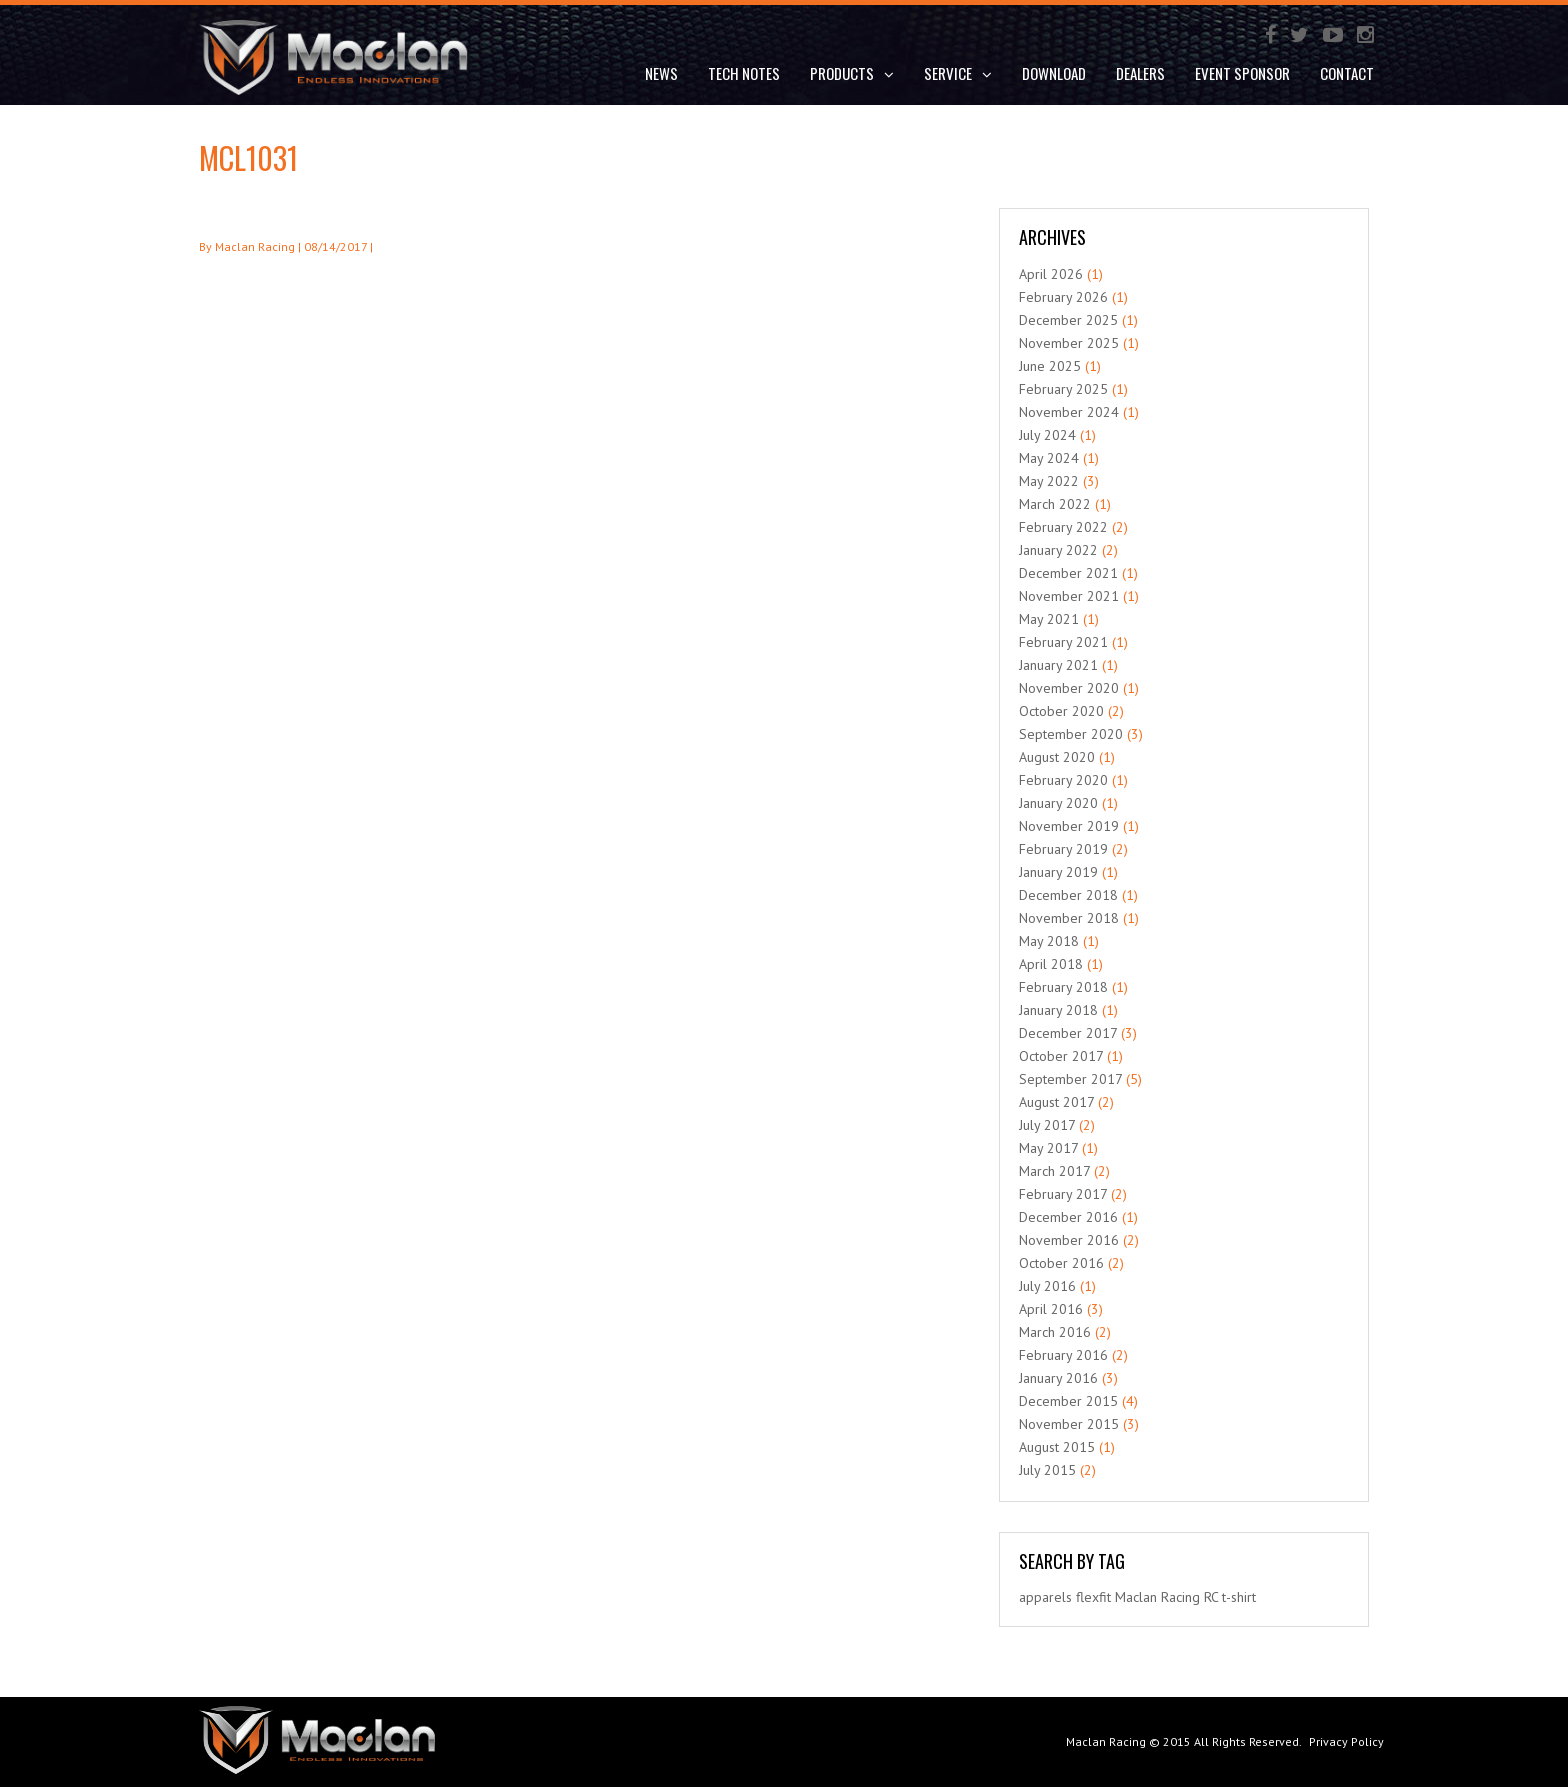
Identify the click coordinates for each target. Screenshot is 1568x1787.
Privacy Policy (1346, 1741)
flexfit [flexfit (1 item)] (1093, 1597)
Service (958, 73)
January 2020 (1058, 803)
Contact (1347, 73)
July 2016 (1047, 1286)
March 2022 (1055, 504)
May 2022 (1049, 481)
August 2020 (1057, 757)
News (661, 73)
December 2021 (1068, 573)
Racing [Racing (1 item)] (1180, 1597)
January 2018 (1058, 1010)
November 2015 (1069, 1424)
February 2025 (1063, 389)
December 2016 (1068, 1217)
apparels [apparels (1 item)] (1045, 1597)
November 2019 (1069, 826)
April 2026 (1051, 274)
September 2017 (1070, 1079)
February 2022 (1063, 527)
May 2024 (1049, 458)
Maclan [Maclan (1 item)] (1136, 1597)
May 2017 (1048, 1148)
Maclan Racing (1106, 1741)
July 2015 (1047, 1470)
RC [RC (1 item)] (1211, 1597)
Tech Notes (744, 73)
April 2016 (1051, 1309)
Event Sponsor (1242, 73)
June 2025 (1050, 366)
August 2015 (1057, 1447)
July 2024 (1047, 435)
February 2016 (1063, 1355)
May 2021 (1049, 619)
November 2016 (1069, 1240)
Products (852, 73)
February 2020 (1063, 780)
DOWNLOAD (1054, 73)
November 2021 (1069, 596)
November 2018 (1069, 918)
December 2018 (1068, 895)
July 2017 (1047, 1125)
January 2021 (1058, 665)
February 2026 (1063, 297)
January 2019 (1058, 872)
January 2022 (1058, 550)
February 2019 (1063, 849)
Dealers (1140, 73)
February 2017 (1063, 1194)
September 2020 (1071, 734)
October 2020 (1061, 711)
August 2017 (1056, 1102)
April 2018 (1051, 964)
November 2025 (1069, 343)
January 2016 (1058, 1378)
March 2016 (1055, 1332)
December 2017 (1068, 1033)
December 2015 (1068, 1401)
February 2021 (1063, 642)
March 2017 (1054, 1171)
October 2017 (1061, 1056)
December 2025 (1068, 320)
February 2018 (1063, 987)
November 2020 (1069, 688)
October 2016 (1061, 1263)
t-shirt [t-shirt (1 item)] (1239, 1597)
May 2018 (1049, 941)
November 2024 (1069, 412)
